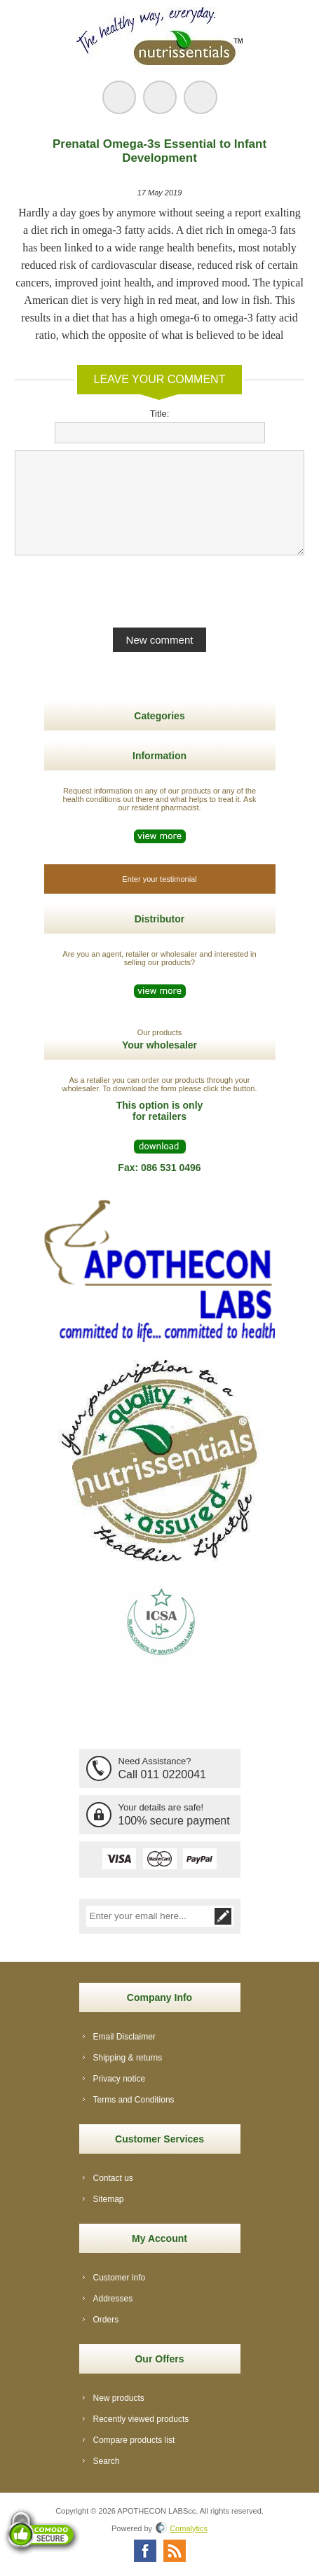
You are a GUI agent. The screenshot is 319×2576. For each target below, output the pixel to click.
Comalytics (182, 2528)
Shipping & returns (128, 2058)
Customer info (119, 2278)
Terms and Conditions (134, 2100)
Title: (160, 413)
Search (106, 2461)
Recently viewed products (141, 2419)
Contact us (113, 2178)
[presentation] (159, 589)
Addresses (113, 2299)
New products (118, 2398)
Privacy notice (119, 2079)
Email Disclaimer (124, 2037)
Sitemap (108, 2199)
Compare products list (134, 2440)
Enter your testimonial (159, 879)
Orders (106, 2320)
